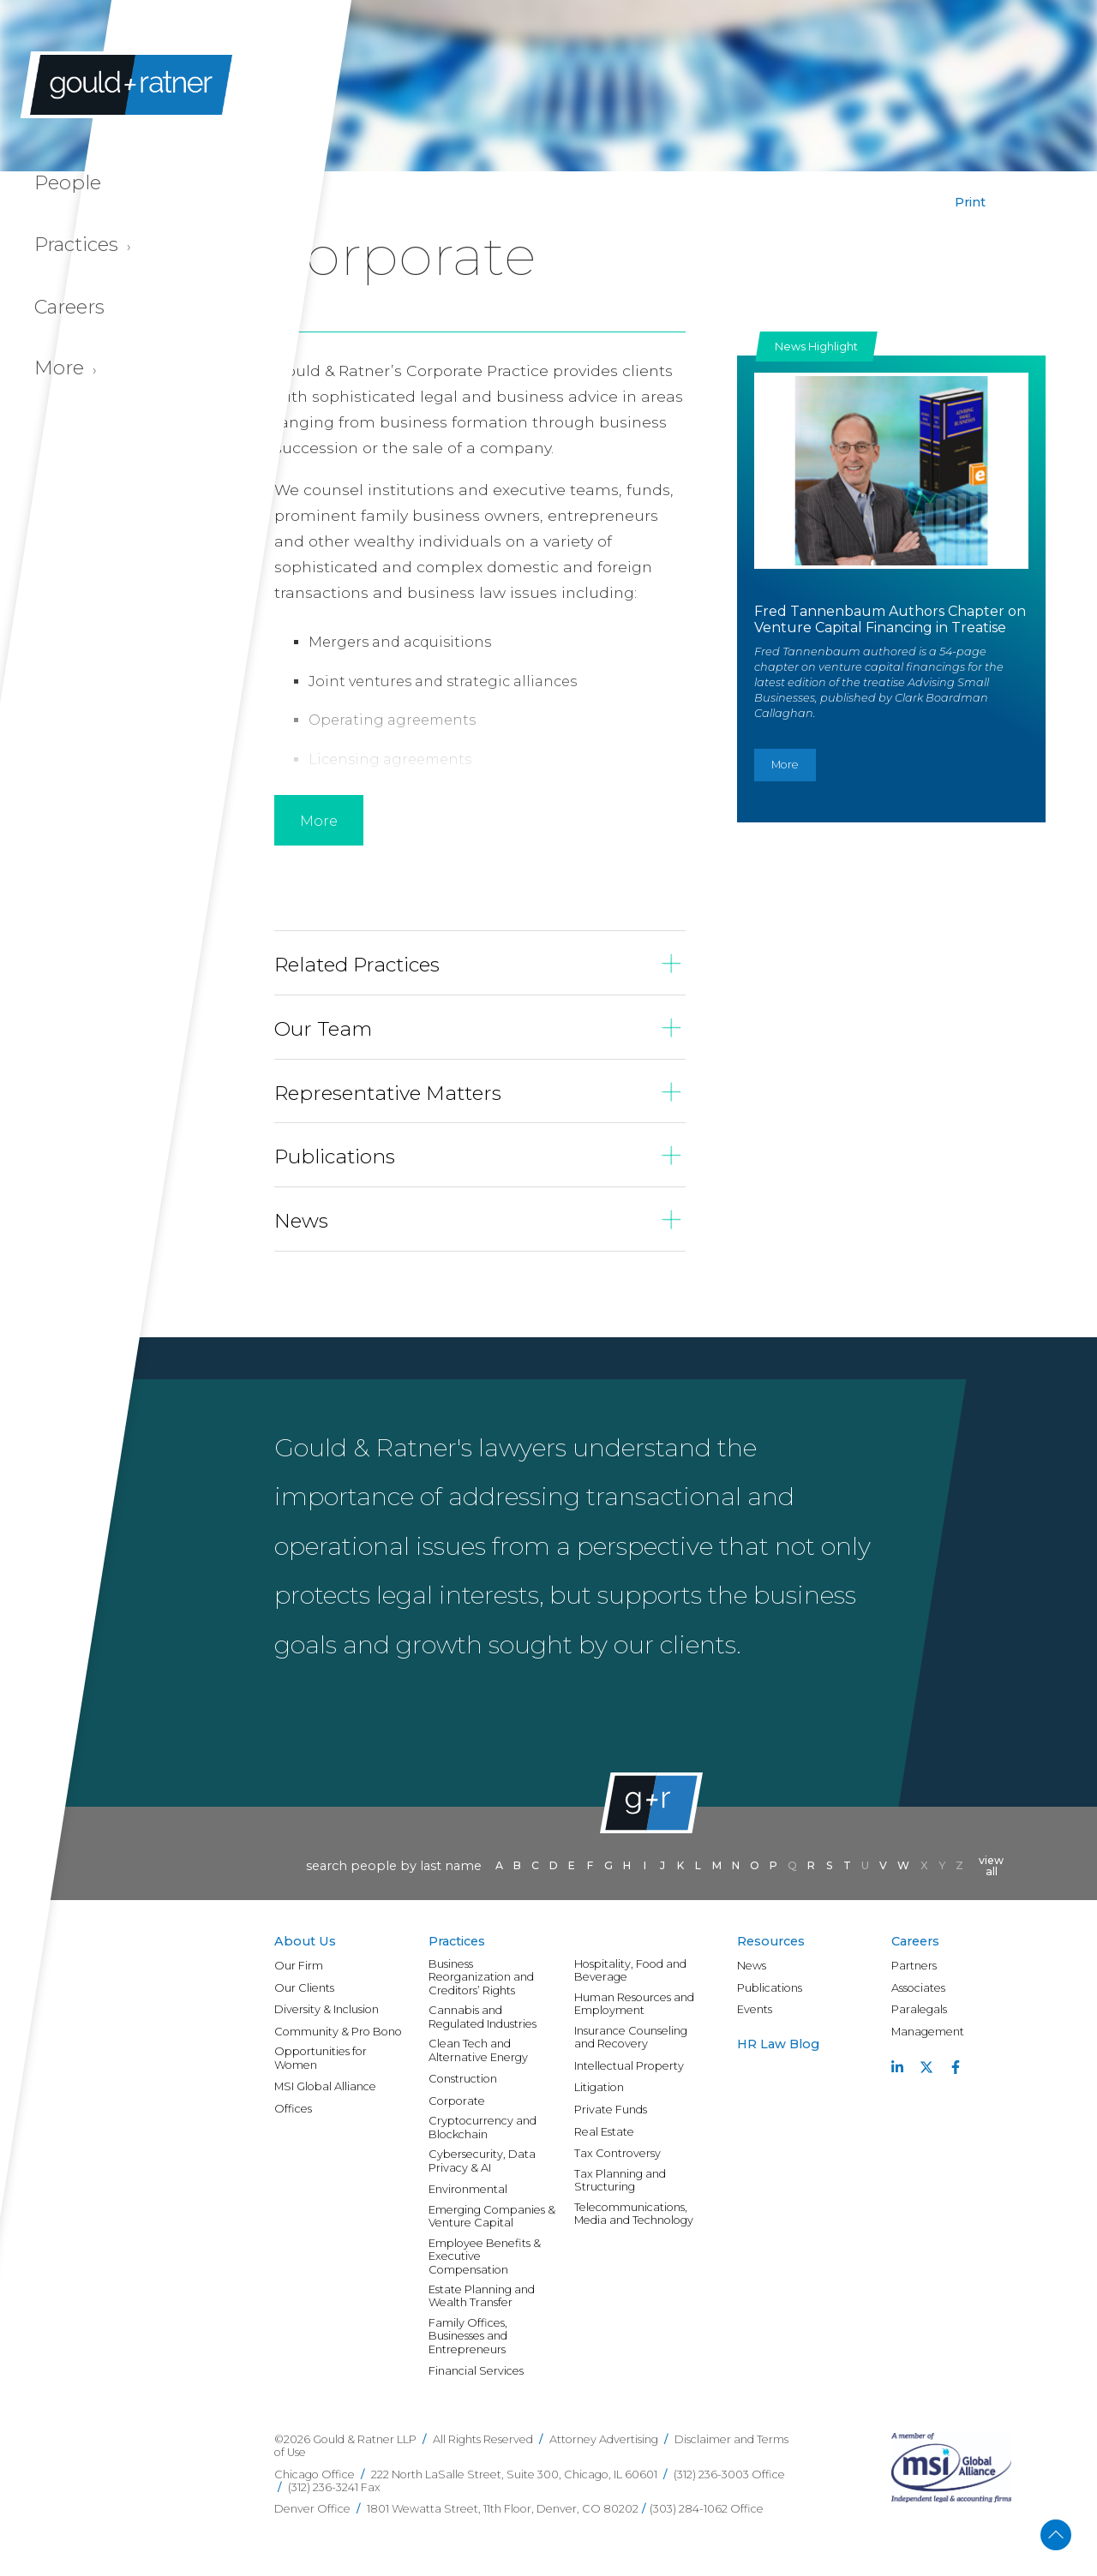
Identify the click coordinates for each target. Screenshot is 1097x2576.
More (785, 764)
